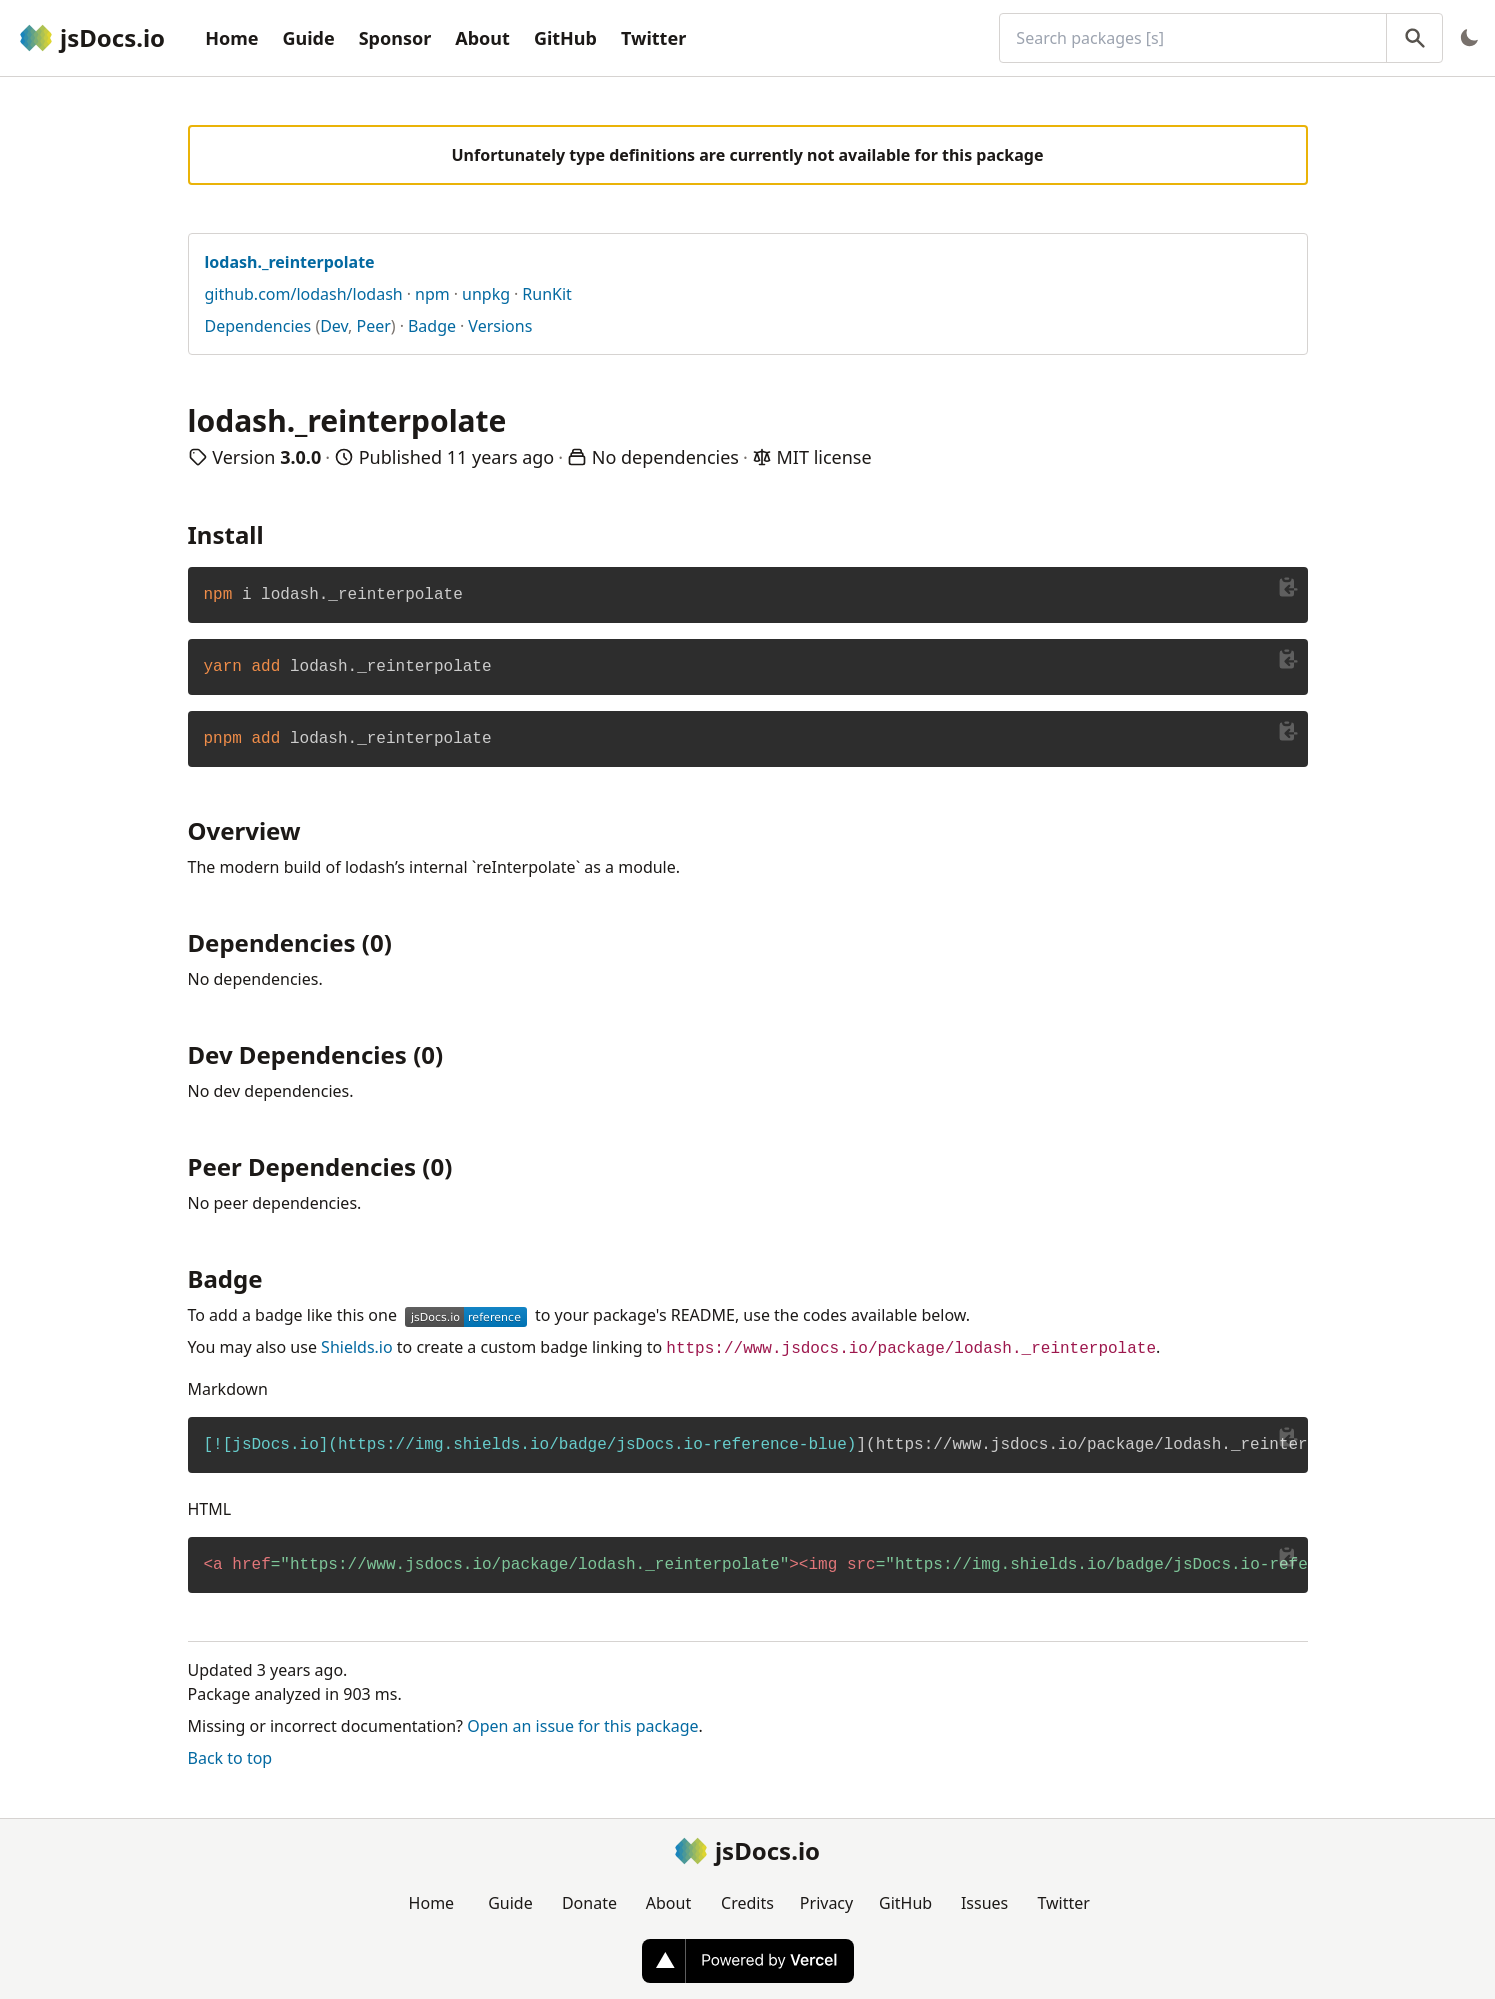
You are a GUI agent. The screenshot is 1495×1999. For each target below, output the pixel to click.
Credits (747, 1903)
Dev (334, 326)
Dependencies (258, 326)
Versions (500, 326)
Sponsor (395, 38)
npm (432, 294)
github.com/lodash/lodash (304, 294)
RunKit (547, 294)
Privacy (826, 1903)
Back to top (230, 1758)
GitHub (565, 38)
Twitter (653, 38)
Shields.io (357, 1347)
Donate (589, 1903)
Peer (374, 326)
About (482, 38)
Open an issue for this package (582, 1726)
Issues (984, 1903)
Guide (308, 38)
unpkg (486, 294)
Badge (432, 326)
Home (231, 38)
